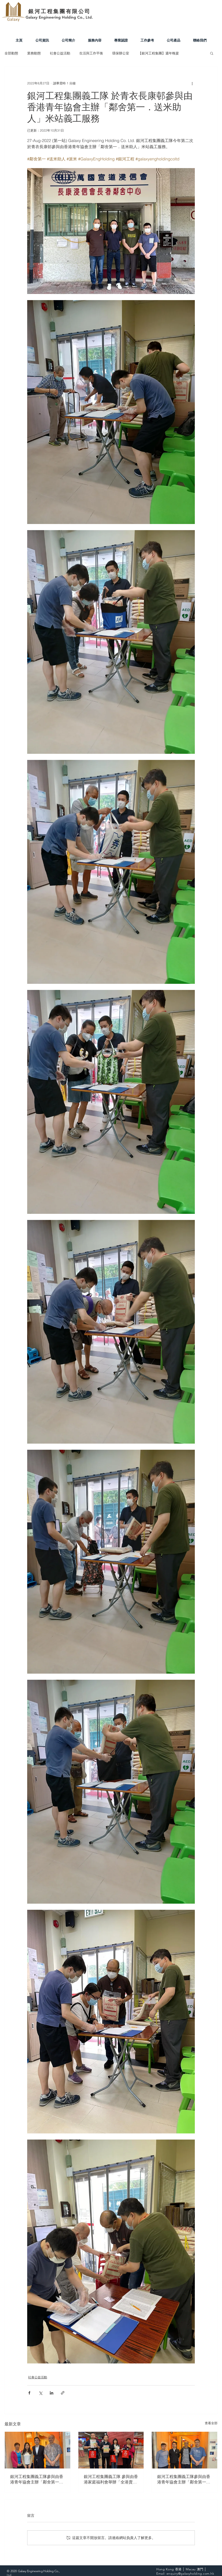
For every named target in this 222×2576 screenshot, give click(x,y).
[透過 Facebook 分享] (29, 2393)
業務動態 (34, 53)
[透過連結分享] (62, 2393)
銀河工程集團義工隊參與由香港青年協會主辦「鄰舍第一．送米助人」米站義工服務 (36, 2479)
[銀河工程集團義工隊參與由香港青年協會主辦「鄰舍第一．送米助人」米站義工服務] (37, 2450)
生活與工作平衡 (91, 53)
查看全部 (211, 2423)
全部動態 (11, 53)
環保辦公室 (120, 53)
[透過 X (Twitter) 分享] (40, 2393)
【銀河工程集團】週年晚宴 (158, 53)
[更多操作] (192, 83)
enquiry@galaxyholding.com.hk (190, 2573)
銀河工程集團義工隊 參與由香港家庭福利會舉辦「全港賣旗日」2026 (111, 2479)
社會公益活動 (60, 53)
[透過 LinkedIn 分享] (51, 2393)
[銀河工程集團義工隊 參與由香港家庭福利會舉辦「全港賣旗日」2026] (111, 2450)
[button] (212, 53)
